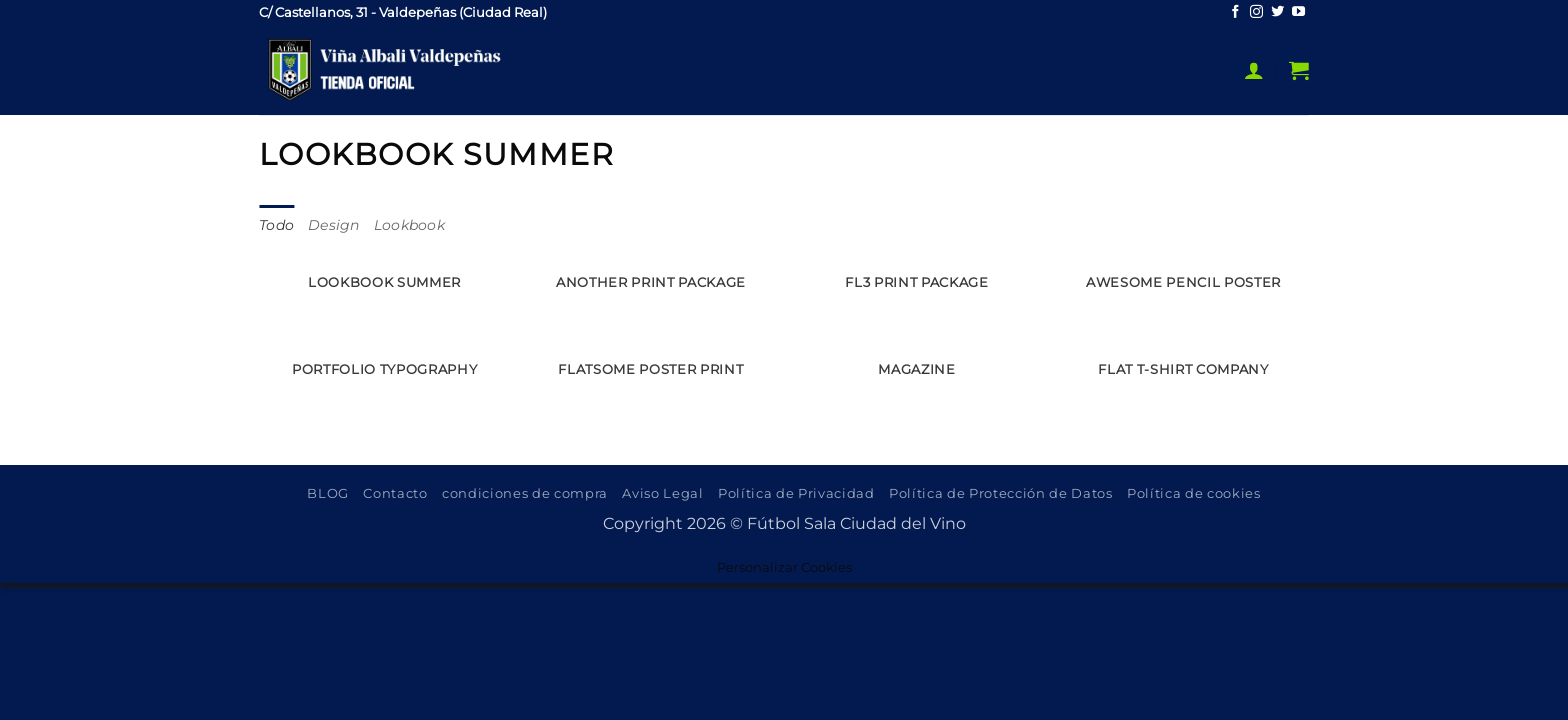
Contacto (395, 494)
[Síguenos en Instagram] (1256, 12)
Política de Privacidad (796, 494)
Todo (276, 226)
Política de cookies (1194, 494)
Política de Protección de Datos (1001, 494)
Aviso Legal (662, 494)
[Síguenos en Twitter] (1277, 12)
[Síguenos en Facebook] (1235, 12)
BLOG (328, 494)
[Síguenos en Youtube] (1298, 12)
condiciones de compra (525, 494)
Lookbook (409, 226)
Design (334, 226)
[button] (1254, 70)
